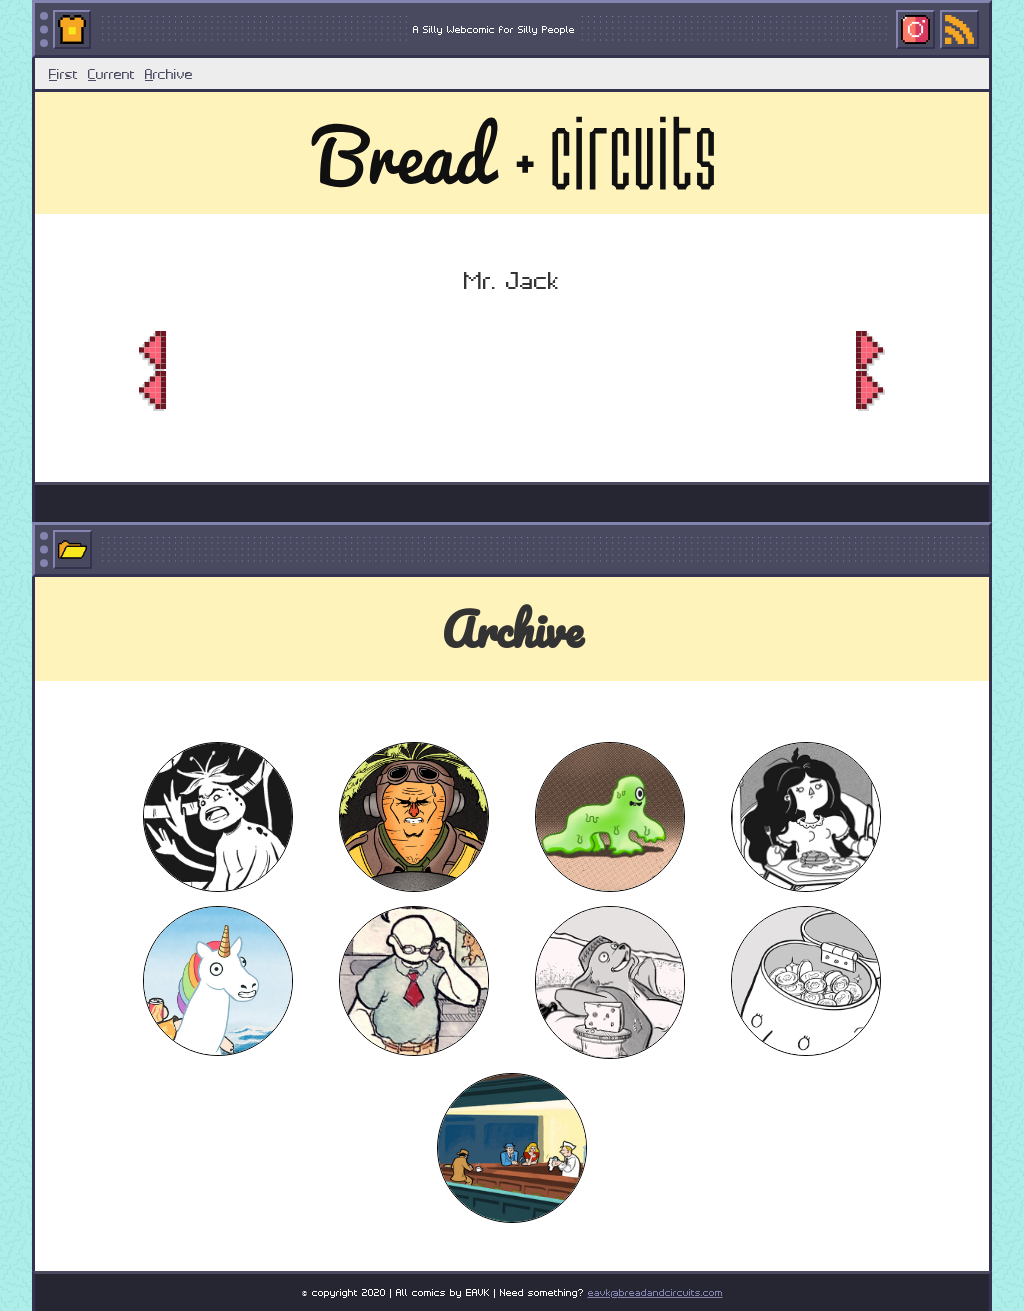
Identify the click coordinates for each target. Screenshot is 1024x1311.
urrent (111, 73)
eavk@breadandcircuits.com (655, 1291)
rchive (169, 73)
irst (63, 73)
